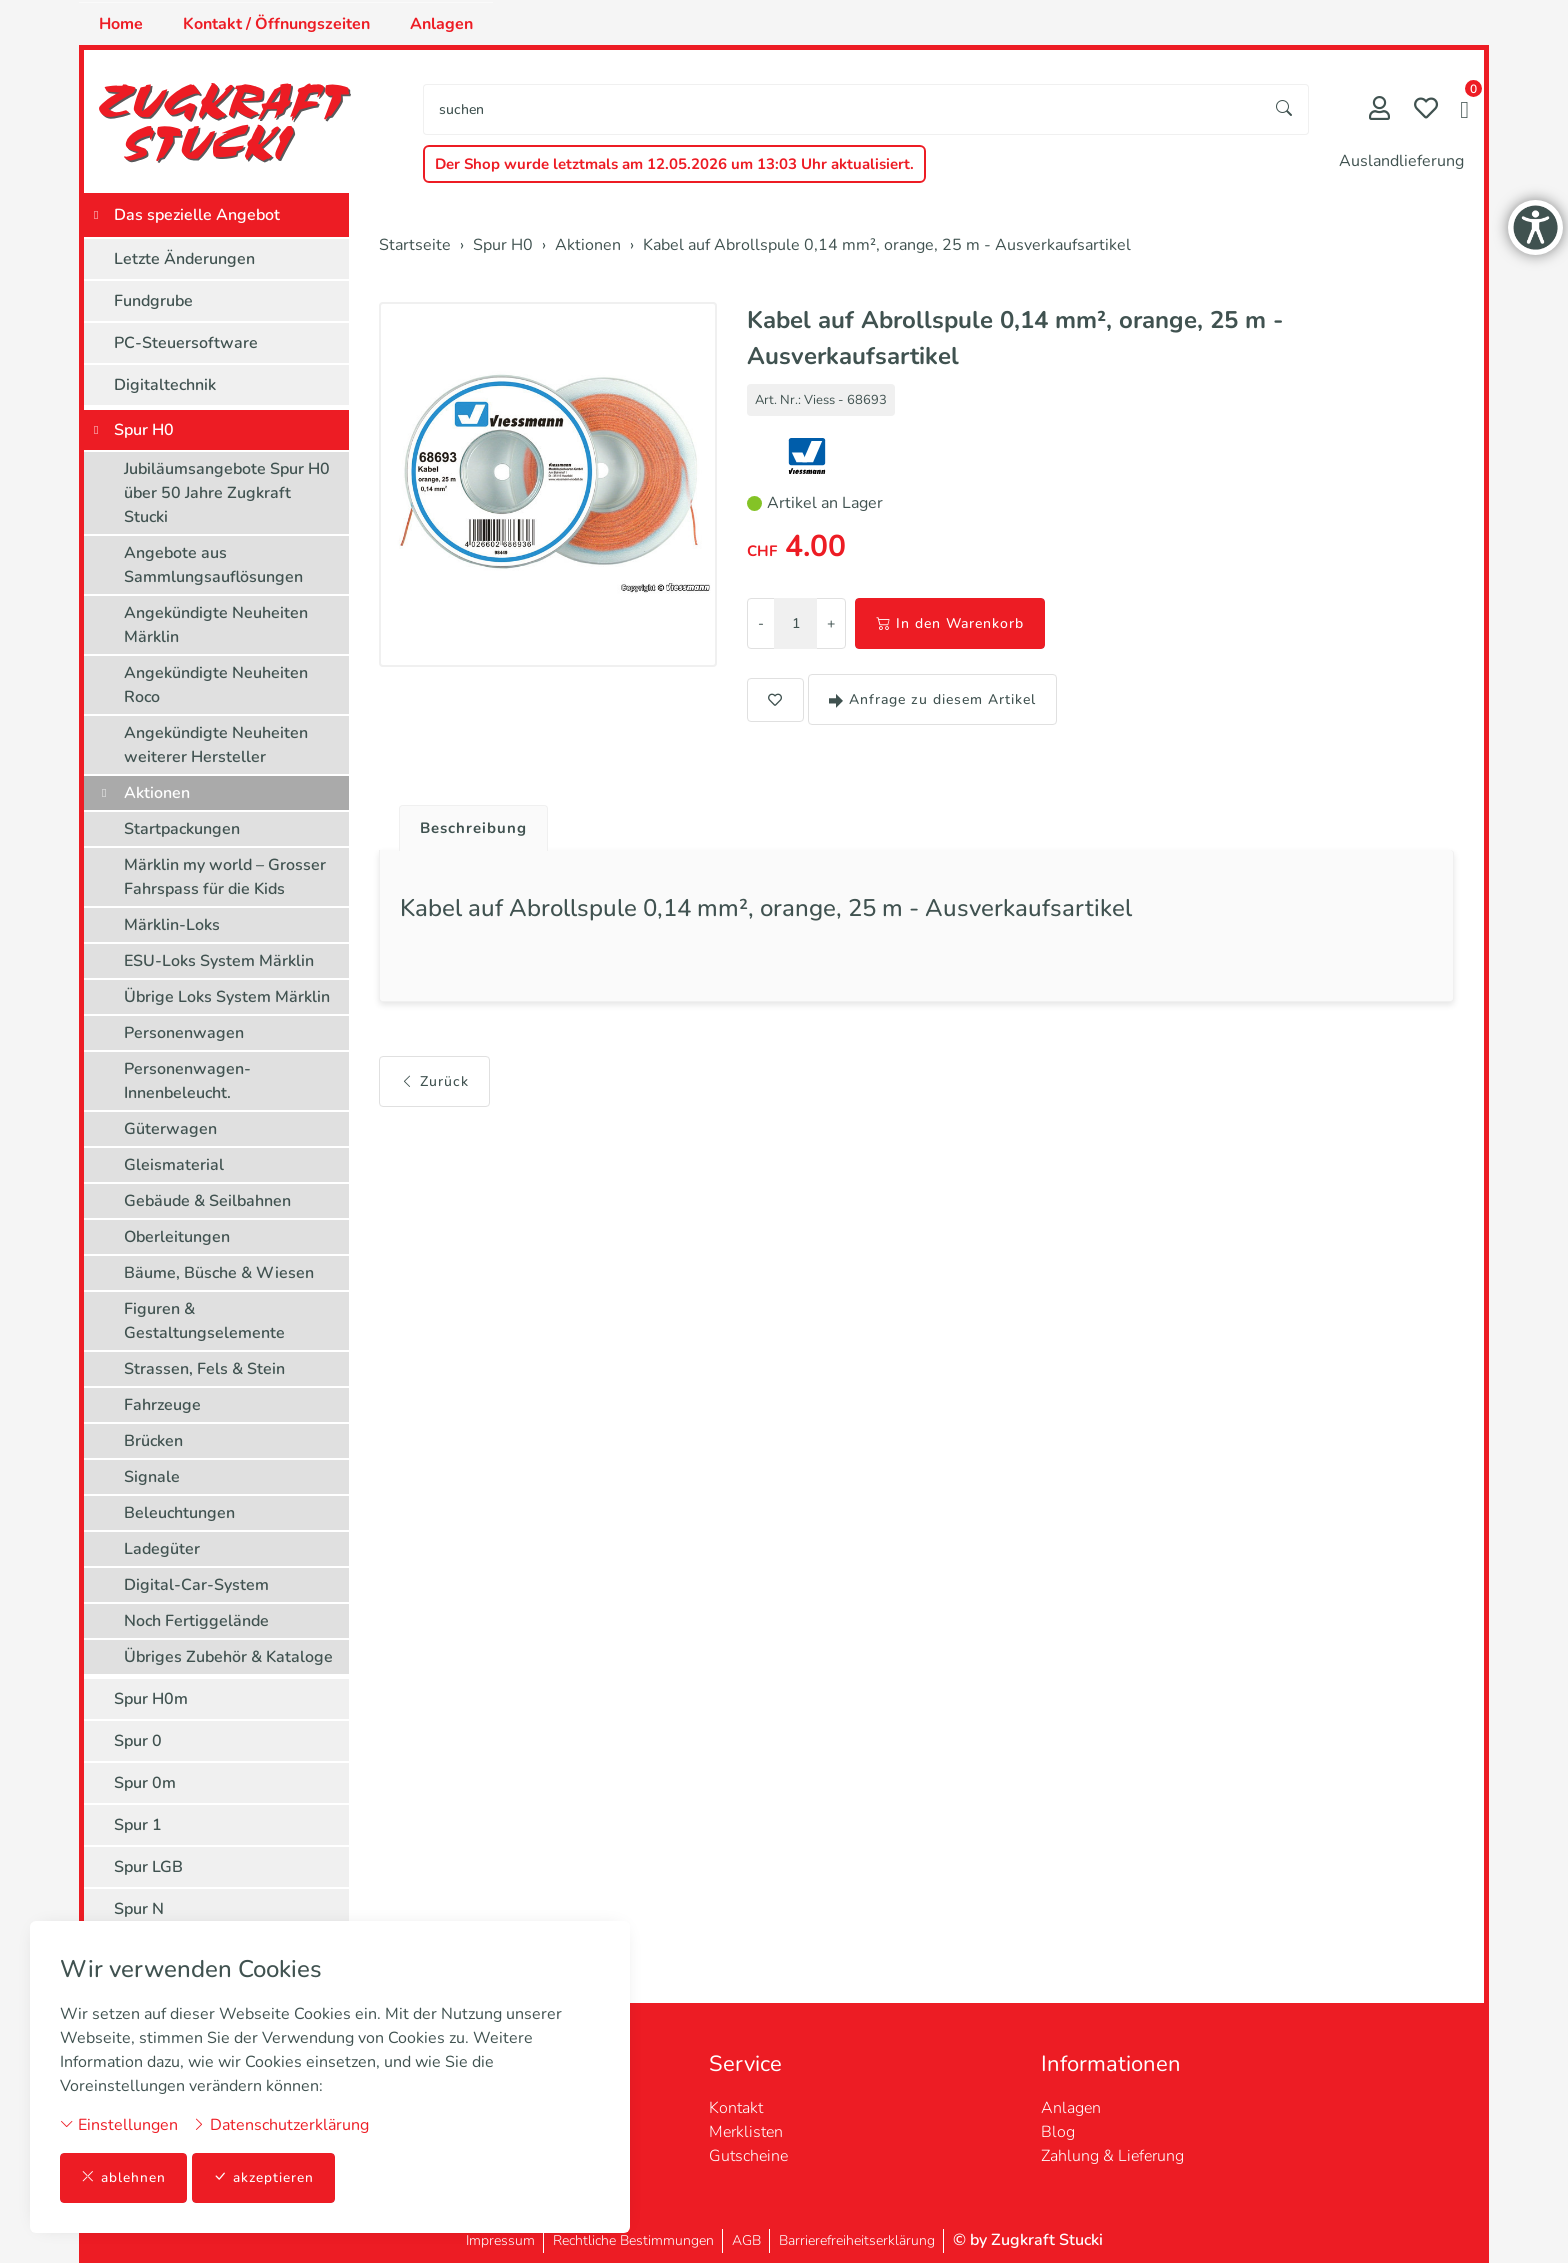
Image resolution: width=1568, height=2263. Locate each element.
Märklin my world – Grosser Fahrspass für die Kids (225, 877)
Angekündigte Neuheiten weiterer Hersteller (216, 745)
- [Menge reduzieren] (761, 623)
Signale (152, 1477)
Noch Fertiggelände (196, 1621)
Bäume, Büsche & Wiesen (219, 1273)
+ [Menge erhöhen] (831, 623)
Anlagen (441, 24)
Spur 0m (145, 1783)
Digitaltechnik (165, 385)
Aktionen (157, 793)
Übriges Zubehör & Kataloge (228, 1657)
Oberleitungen (177, 1237)
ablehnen (123, 2177)
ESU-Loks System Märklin (219, 961)
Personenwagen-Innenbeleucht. (187, 1081)
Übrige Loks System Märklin (227, 997)
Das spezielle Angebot (197, 215)
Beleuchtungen (179, 1513)
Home (121, 24)
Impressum (500, 2240)
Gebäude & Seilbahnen (207, 1201)
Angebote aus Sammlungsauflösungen (213, 565)
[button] (1464, 112)
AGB (746, 2240)
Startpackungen (182, 829)
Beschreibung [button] (477, 829)
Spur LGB (148, 1867)
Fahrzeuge (162, 1405)
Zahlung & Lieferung (1112, 2156)
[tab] (469, 824)
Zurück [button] (434, 1086)
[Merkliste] (1426, 110)
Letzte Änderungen (184, 259)
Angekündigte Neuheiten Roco (216, 685)
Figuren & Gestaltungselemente (204, 1321)
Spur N (139, 1909)
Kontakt (736, 2108)
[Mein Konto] (1379, 110)
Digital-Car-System (196, 1585)
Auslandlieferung (1401, 161)
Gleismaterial (174, 1165)
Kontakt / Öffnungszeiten (276, 24)
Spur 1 (138, 1825)
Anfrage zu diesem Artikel (932, 699)
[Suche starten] (1285, 109)
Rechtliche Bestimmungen (633, 2240)
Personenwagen (184, 1033)
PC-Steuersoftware (186, 343)
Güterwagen (170, 1129)
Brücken (153, 1441)
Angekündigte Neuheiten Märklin (216, 625)
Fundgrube (153, 301)
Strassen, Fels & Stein (204, 1369)
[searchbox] (842, 109)
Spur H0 (144, 430)
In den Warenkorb (950, 623)
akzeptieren (264, 2177)
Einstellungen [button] (119, 2124)
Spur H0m (151, 1699)
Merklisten (746, 2132)
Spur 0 (138, 1741)
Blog (1058, 2132)
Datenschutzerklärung (280, 2124)
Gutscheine (748, 2156)
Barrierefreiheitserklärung (857, 2240)
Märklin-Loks (172, 925)
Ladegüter (162, 1549)
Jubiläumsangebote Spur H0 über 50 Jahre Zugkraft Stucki (227, 493)
